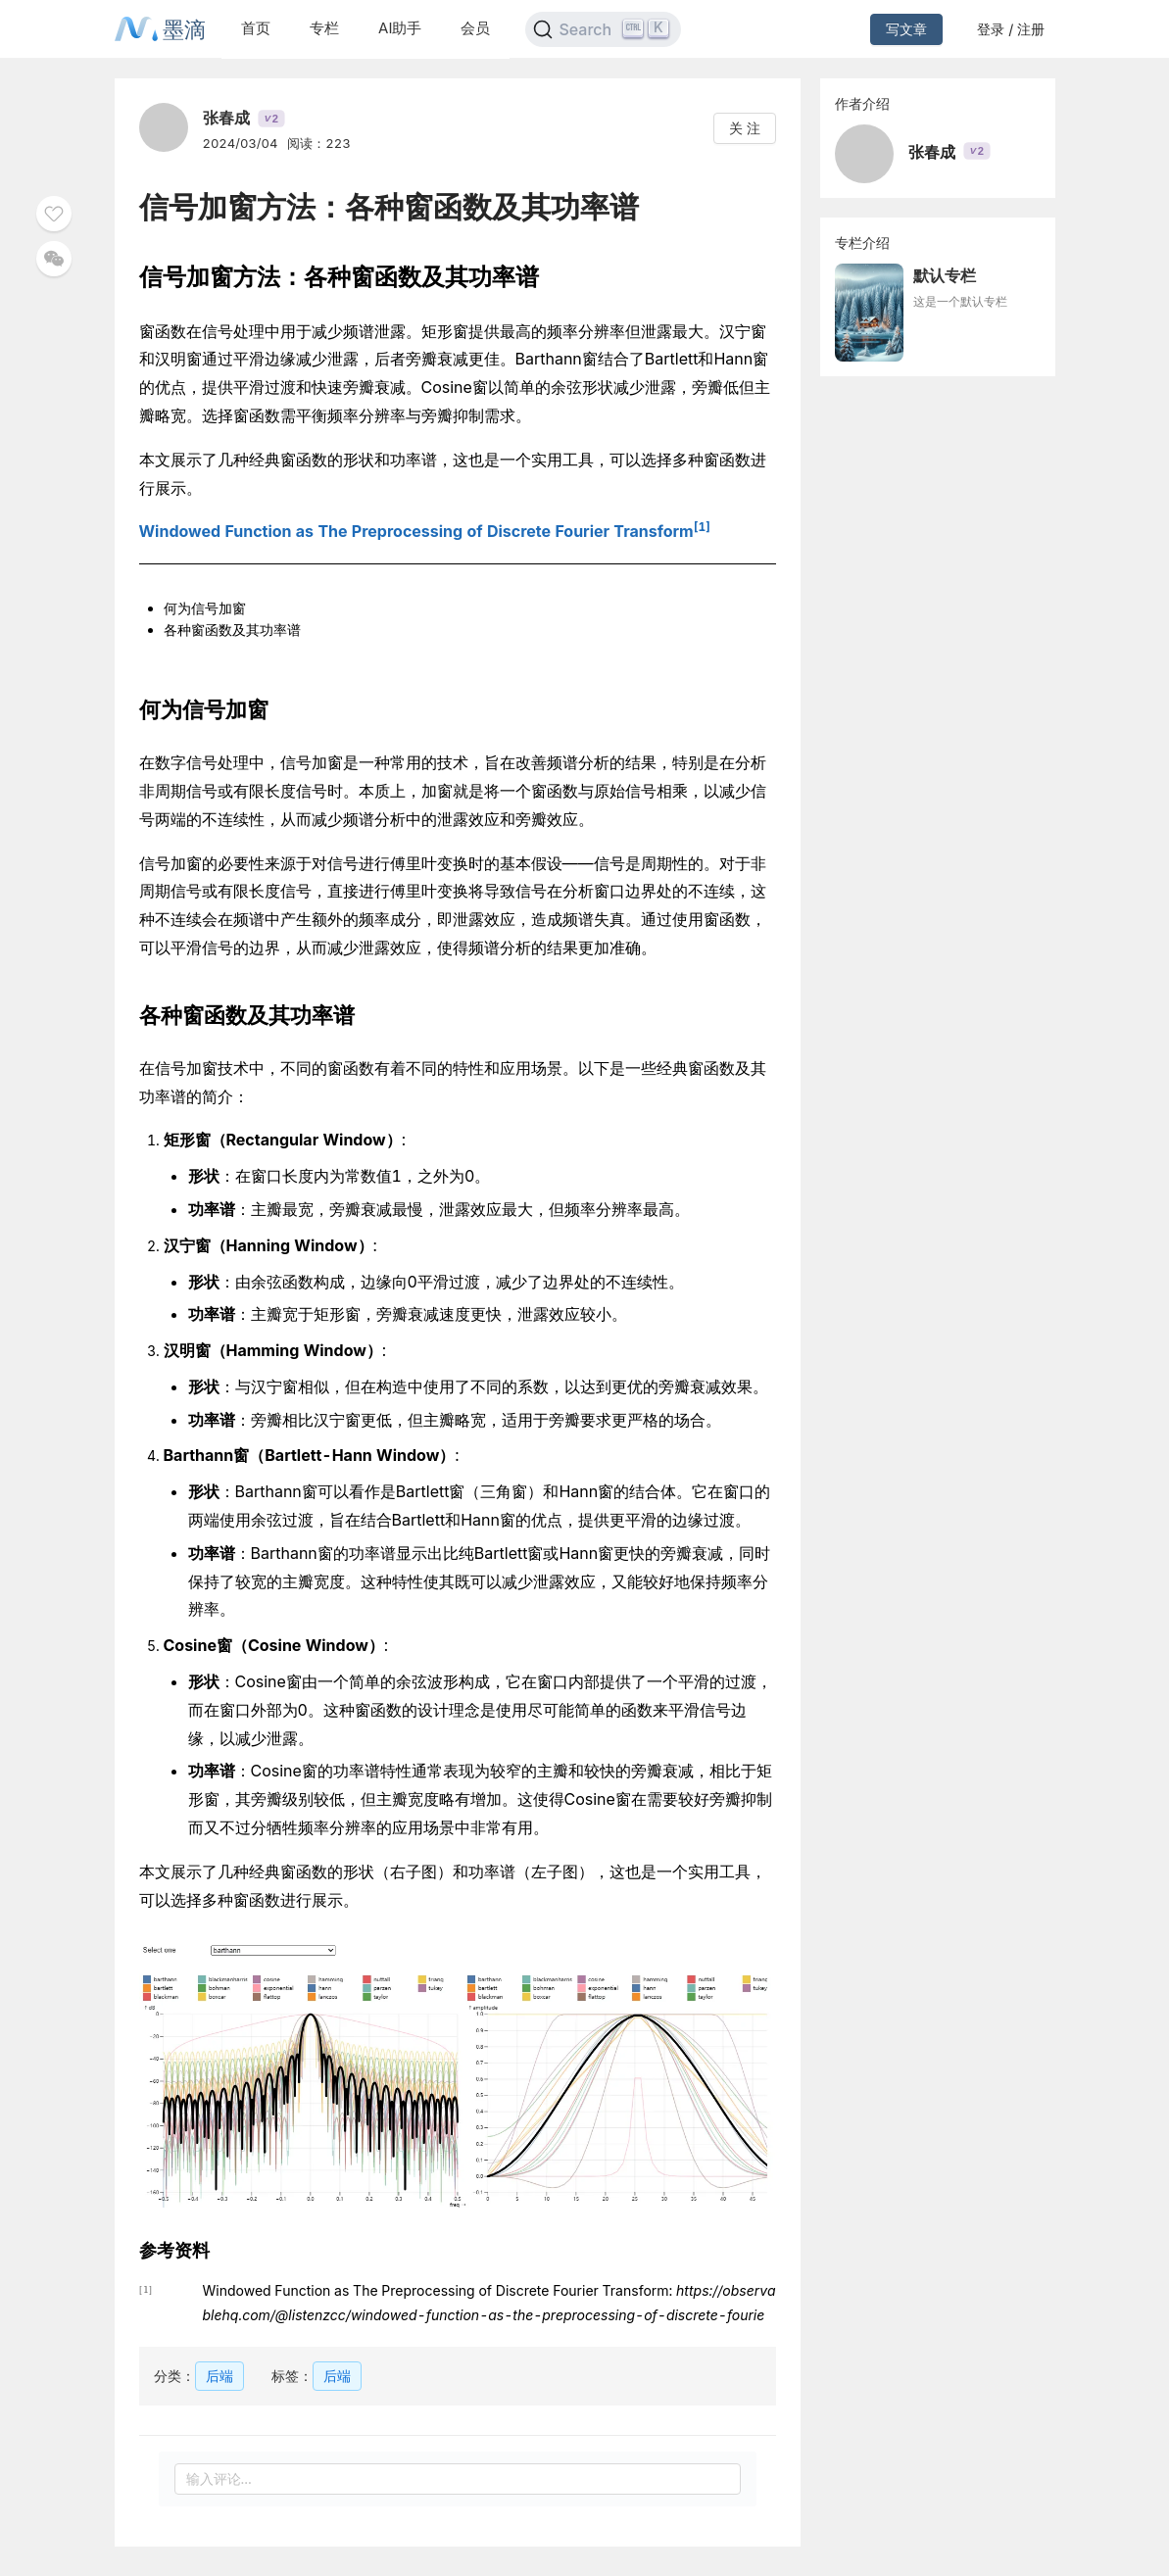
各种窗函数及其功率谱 (232, 629)
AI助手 (399, 28)
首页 (255, 28)
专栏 (324, 28)
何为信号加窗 (205, 608)
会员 (475, 28)
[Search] (603, 29)
